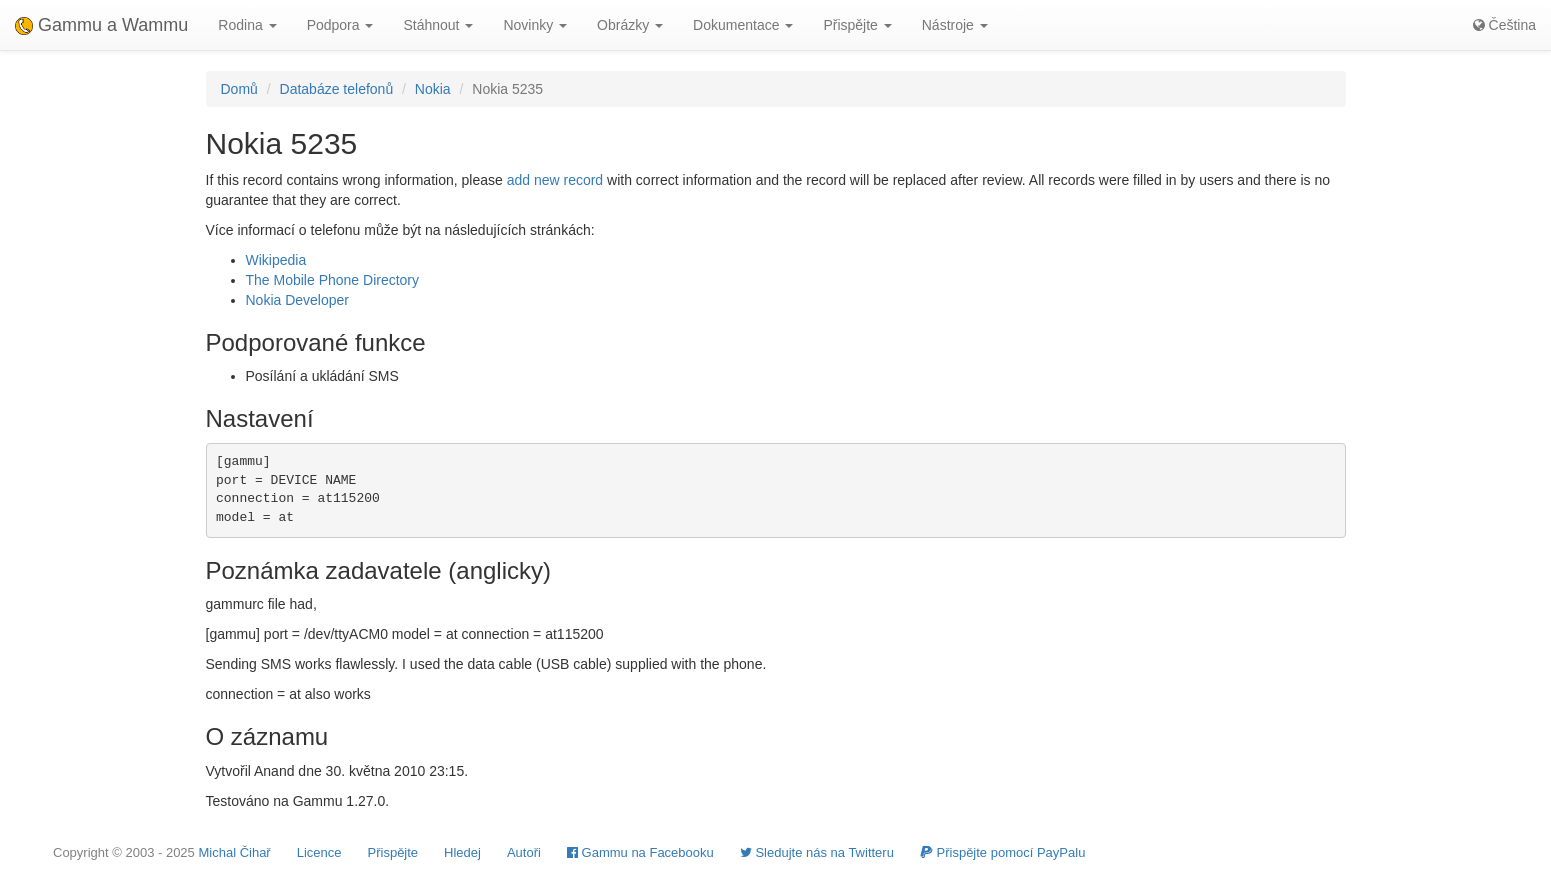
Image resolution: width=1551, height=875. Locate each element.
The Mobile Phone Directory (333, 280)
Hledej (462, 852)
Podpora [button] (340, 25)
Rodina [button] (247, 25)
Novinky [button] (535, 25)
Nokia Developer (298, 300)
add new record (555, 180)
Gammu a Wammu (101, 25)
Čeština (1504, 25)
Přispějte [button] (857, 25)
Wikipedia (276, 260)
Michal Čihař (234, 852)
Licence (319, 852)
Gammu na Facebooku (640, 852)
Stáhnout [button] (438, 25)
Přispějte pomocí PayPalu (1002, 852)
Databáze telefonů (337, 89)
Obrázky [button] (630, 25)
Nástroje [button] (955, 25)
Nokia (433, 89)
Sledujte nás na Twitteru (817, 852)
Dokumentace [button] (743, 25)
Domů (239, 89)
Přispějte (393, 852)
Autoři (524, 852)
